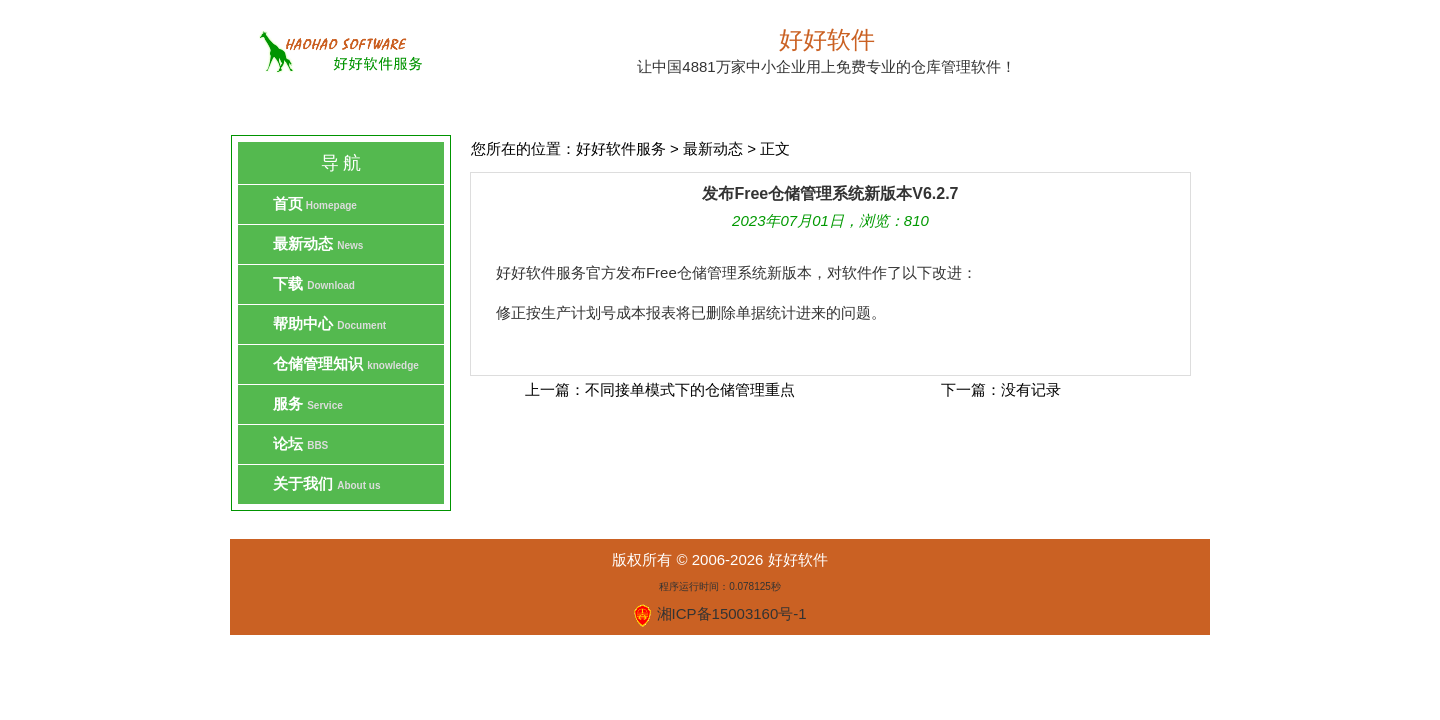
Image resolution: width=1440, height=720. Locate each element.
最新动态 (713, 148)
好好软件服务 (621, 148)
